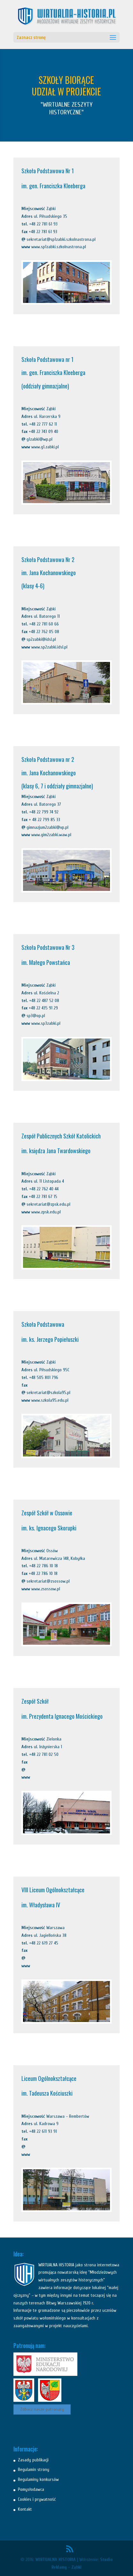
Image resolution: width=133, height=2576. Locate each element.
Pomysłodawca (31, 2489)
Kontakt (25, 2509)
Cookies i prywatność (37, 2499)
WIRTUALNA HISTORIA (55, 2559)
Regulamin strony (33, 2469)
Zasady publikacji (33, 2460)
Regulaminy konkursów (38, 2479)
